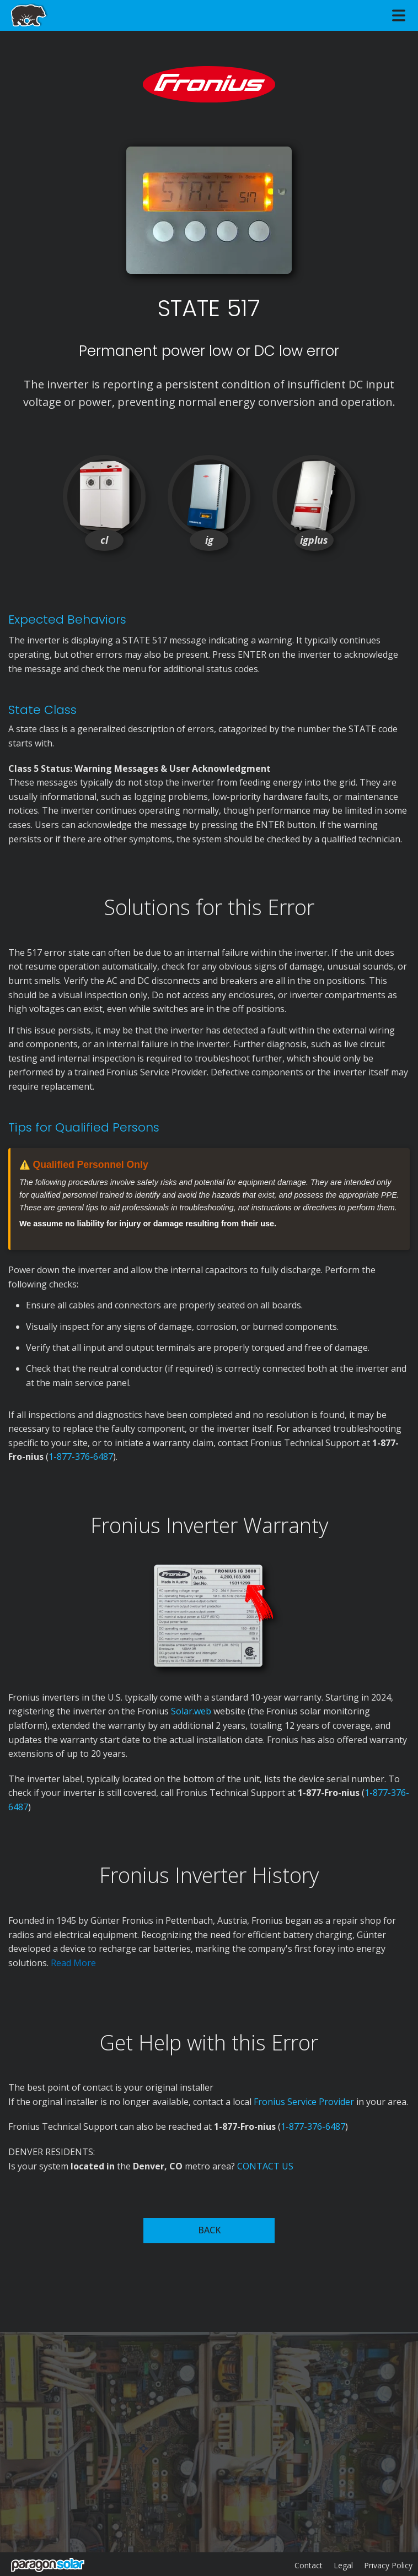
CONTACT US (265, 2166)
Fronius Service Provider (304, 2102)
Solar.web (192, 1711)
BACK (209, 2230)
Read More (73, 1963)
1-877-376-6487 (81, 1457)
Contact (308, 2565)
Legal (343, 2565)
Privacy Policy (388, 2565)
